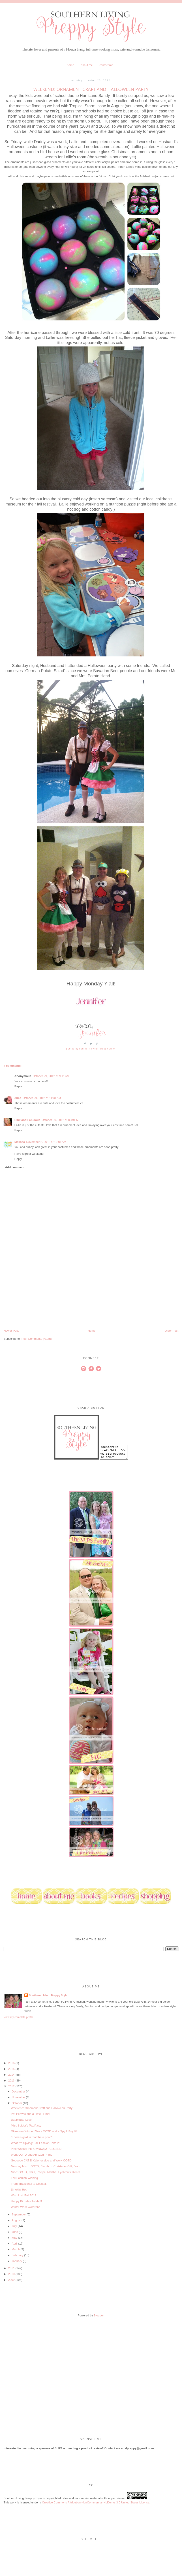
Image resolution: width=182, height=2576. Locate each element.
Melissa (19, 1142)
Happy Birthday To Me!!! (26, 2201)
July (14, 2226)
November (18, 2097)
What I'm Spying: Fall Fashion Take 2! (35, 2143)
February (17, 2255)
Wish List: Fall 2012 (23, 2195)
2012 (11, 2086)
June (15, 2232)
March (16, 2249)
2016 (11, 2063)
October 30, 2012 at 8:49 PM (60, 1120)
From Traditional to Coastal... (29, 2183)
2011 (11, 2268)
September (19, 2214)
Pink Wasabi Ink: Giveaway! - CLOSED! (36, 2148)
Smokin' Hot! (19, 2189)
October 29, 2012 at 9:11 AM (50, 1076)
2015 (11, 2069)
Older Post (171, 1330)
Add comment (15, 1167)
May (14, 2237)
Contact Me (106, 65)
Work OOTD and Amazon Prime (31, 2154)
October (17, 2103)
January (17, 2261)
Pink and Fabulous (27, 1120)
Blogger (99, 2315)
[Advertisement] (37, 1297)
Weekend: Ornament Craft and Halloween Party (42, 2108)
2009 (11, 2279)
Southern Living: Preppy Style (48, 1995)
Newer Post (11, 1330)
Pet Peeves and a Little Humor (30, 2114)
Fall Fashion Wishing (24, 2178)
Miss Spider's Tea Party (26, 2125)
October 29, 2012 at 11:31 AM (42, 1098)
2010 (11, 2274)
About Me (87, 65)
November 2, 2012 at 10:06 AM (46, 1142)
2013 (11, 2080)
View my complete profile (18, 2017)
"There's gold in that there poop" (31, 2137)
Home (70, 65)
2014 (11, 2074)
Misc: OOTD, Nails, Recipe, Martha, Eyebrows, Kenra (45, 2172)
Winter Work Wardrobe (25, 2207)
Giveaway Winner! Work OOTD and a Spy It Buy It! (44, 2131)
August (16, 2220)
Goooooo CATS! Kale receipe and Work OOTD (41, 2160)
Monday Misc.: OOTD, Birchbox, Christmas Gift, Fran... (46, 2166)
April (14, 2243)
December (18, 2091)
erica (17, 1098)
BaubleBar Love (21, 2119)
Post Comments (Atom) (36, 1338)
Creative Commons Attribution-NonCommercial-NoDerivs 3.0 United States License (96, 2502)
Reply (18, 1086)
